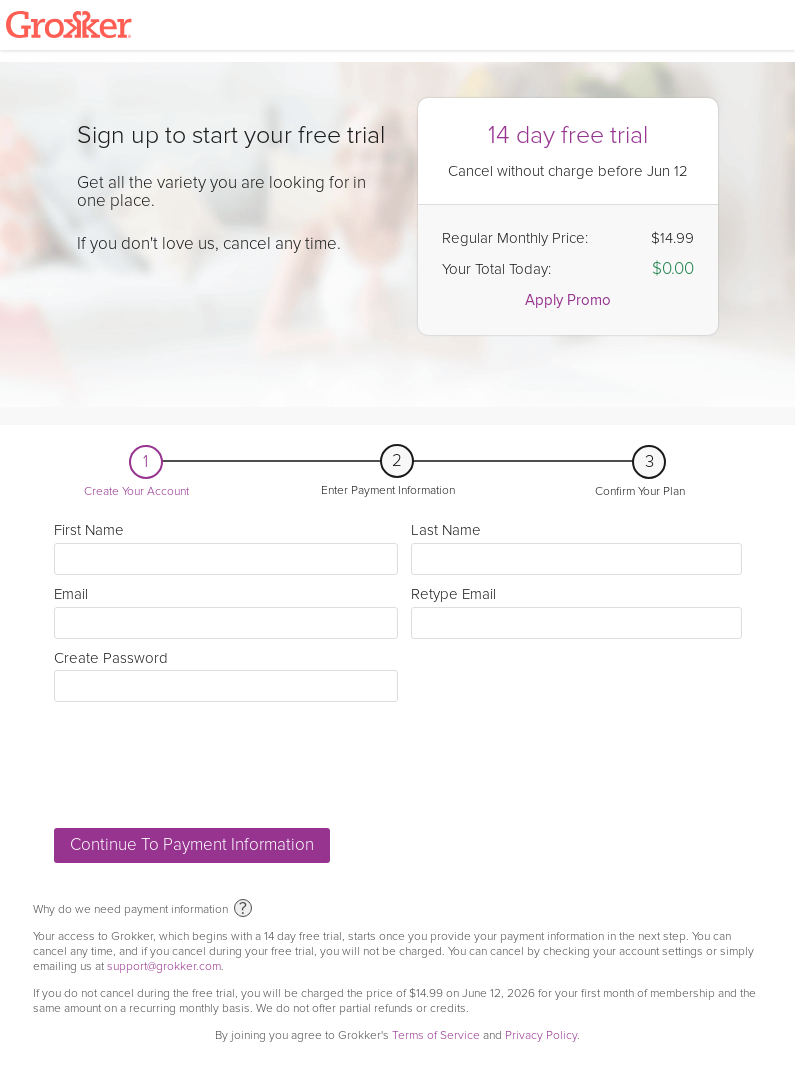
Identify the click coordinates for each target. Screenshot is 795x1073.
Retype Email (576, 612)
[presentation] (206, 765)
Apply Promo (568, 300)
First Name (226, 548)
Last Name (576, 548)
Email (226, 612)
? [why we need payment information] (243, 909)
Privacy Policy (541, 1035)
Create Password (226, 676)
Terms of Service (436, 1035)
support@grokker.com (164, 966)
